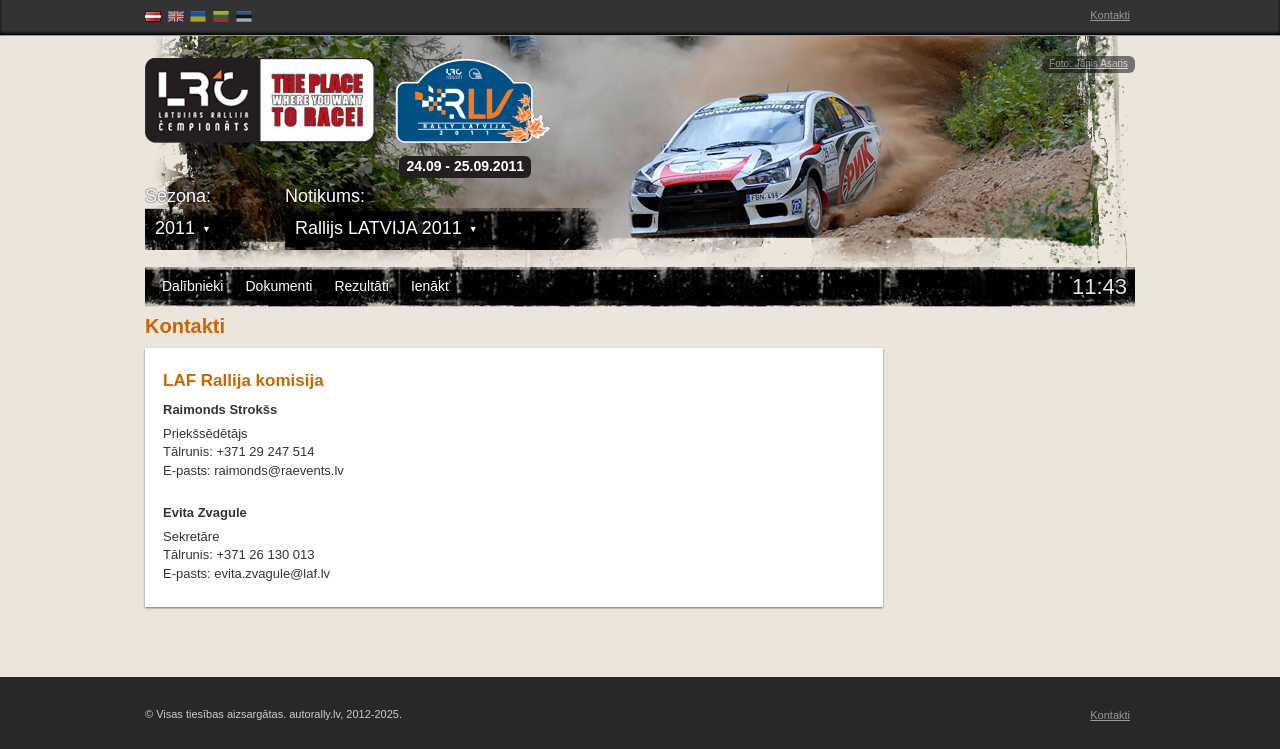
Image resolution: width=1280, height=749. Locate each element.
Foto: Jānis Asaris (1088, 63)
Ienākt (430, 286)
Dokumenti (278, 286)
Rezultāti (361, 286)
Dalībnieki (192, 286)
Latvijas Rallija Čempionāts (260, 100)
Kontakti (1110, 15)
